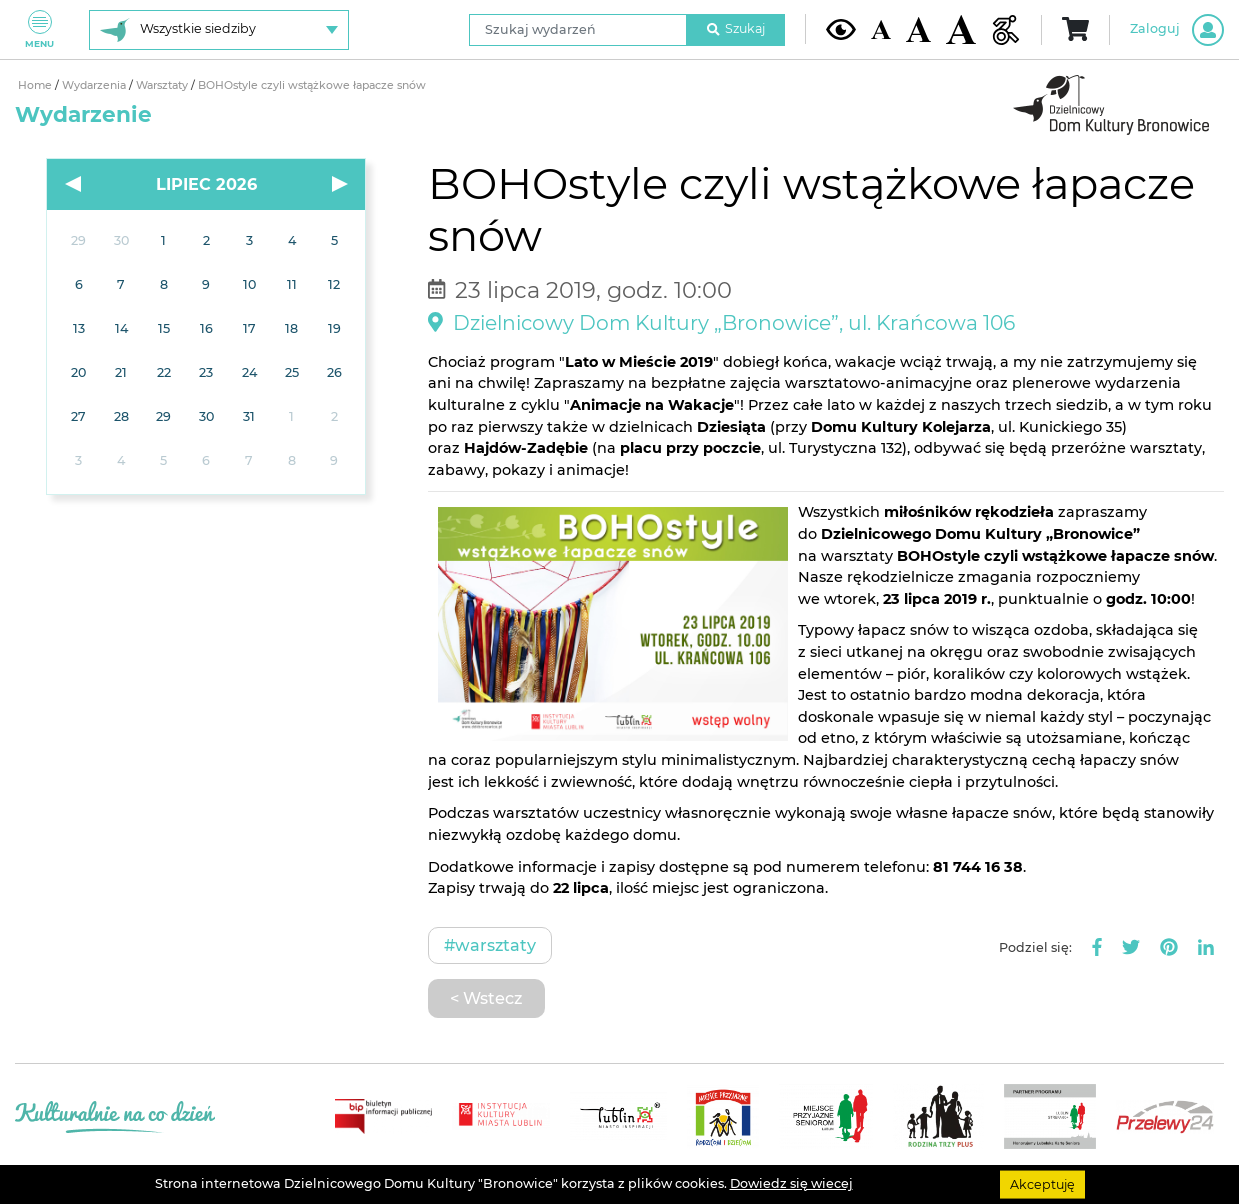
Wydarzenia (95, 85)
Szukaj (736, 28)
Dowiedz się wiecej (791, 1183)
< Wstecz (486, 998)
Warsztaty (163, 85)
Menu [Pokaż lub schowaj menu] (39, 29)
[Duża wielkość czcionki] (961, 29)
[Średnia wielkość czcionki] (918, 29)
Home (36, 85)
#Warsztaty (490, 945)
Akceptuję (1042, 1183)
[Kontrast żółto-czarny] (841, 29)
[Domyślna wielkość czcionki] (881, 29)
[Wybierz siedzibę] (219, 30)
